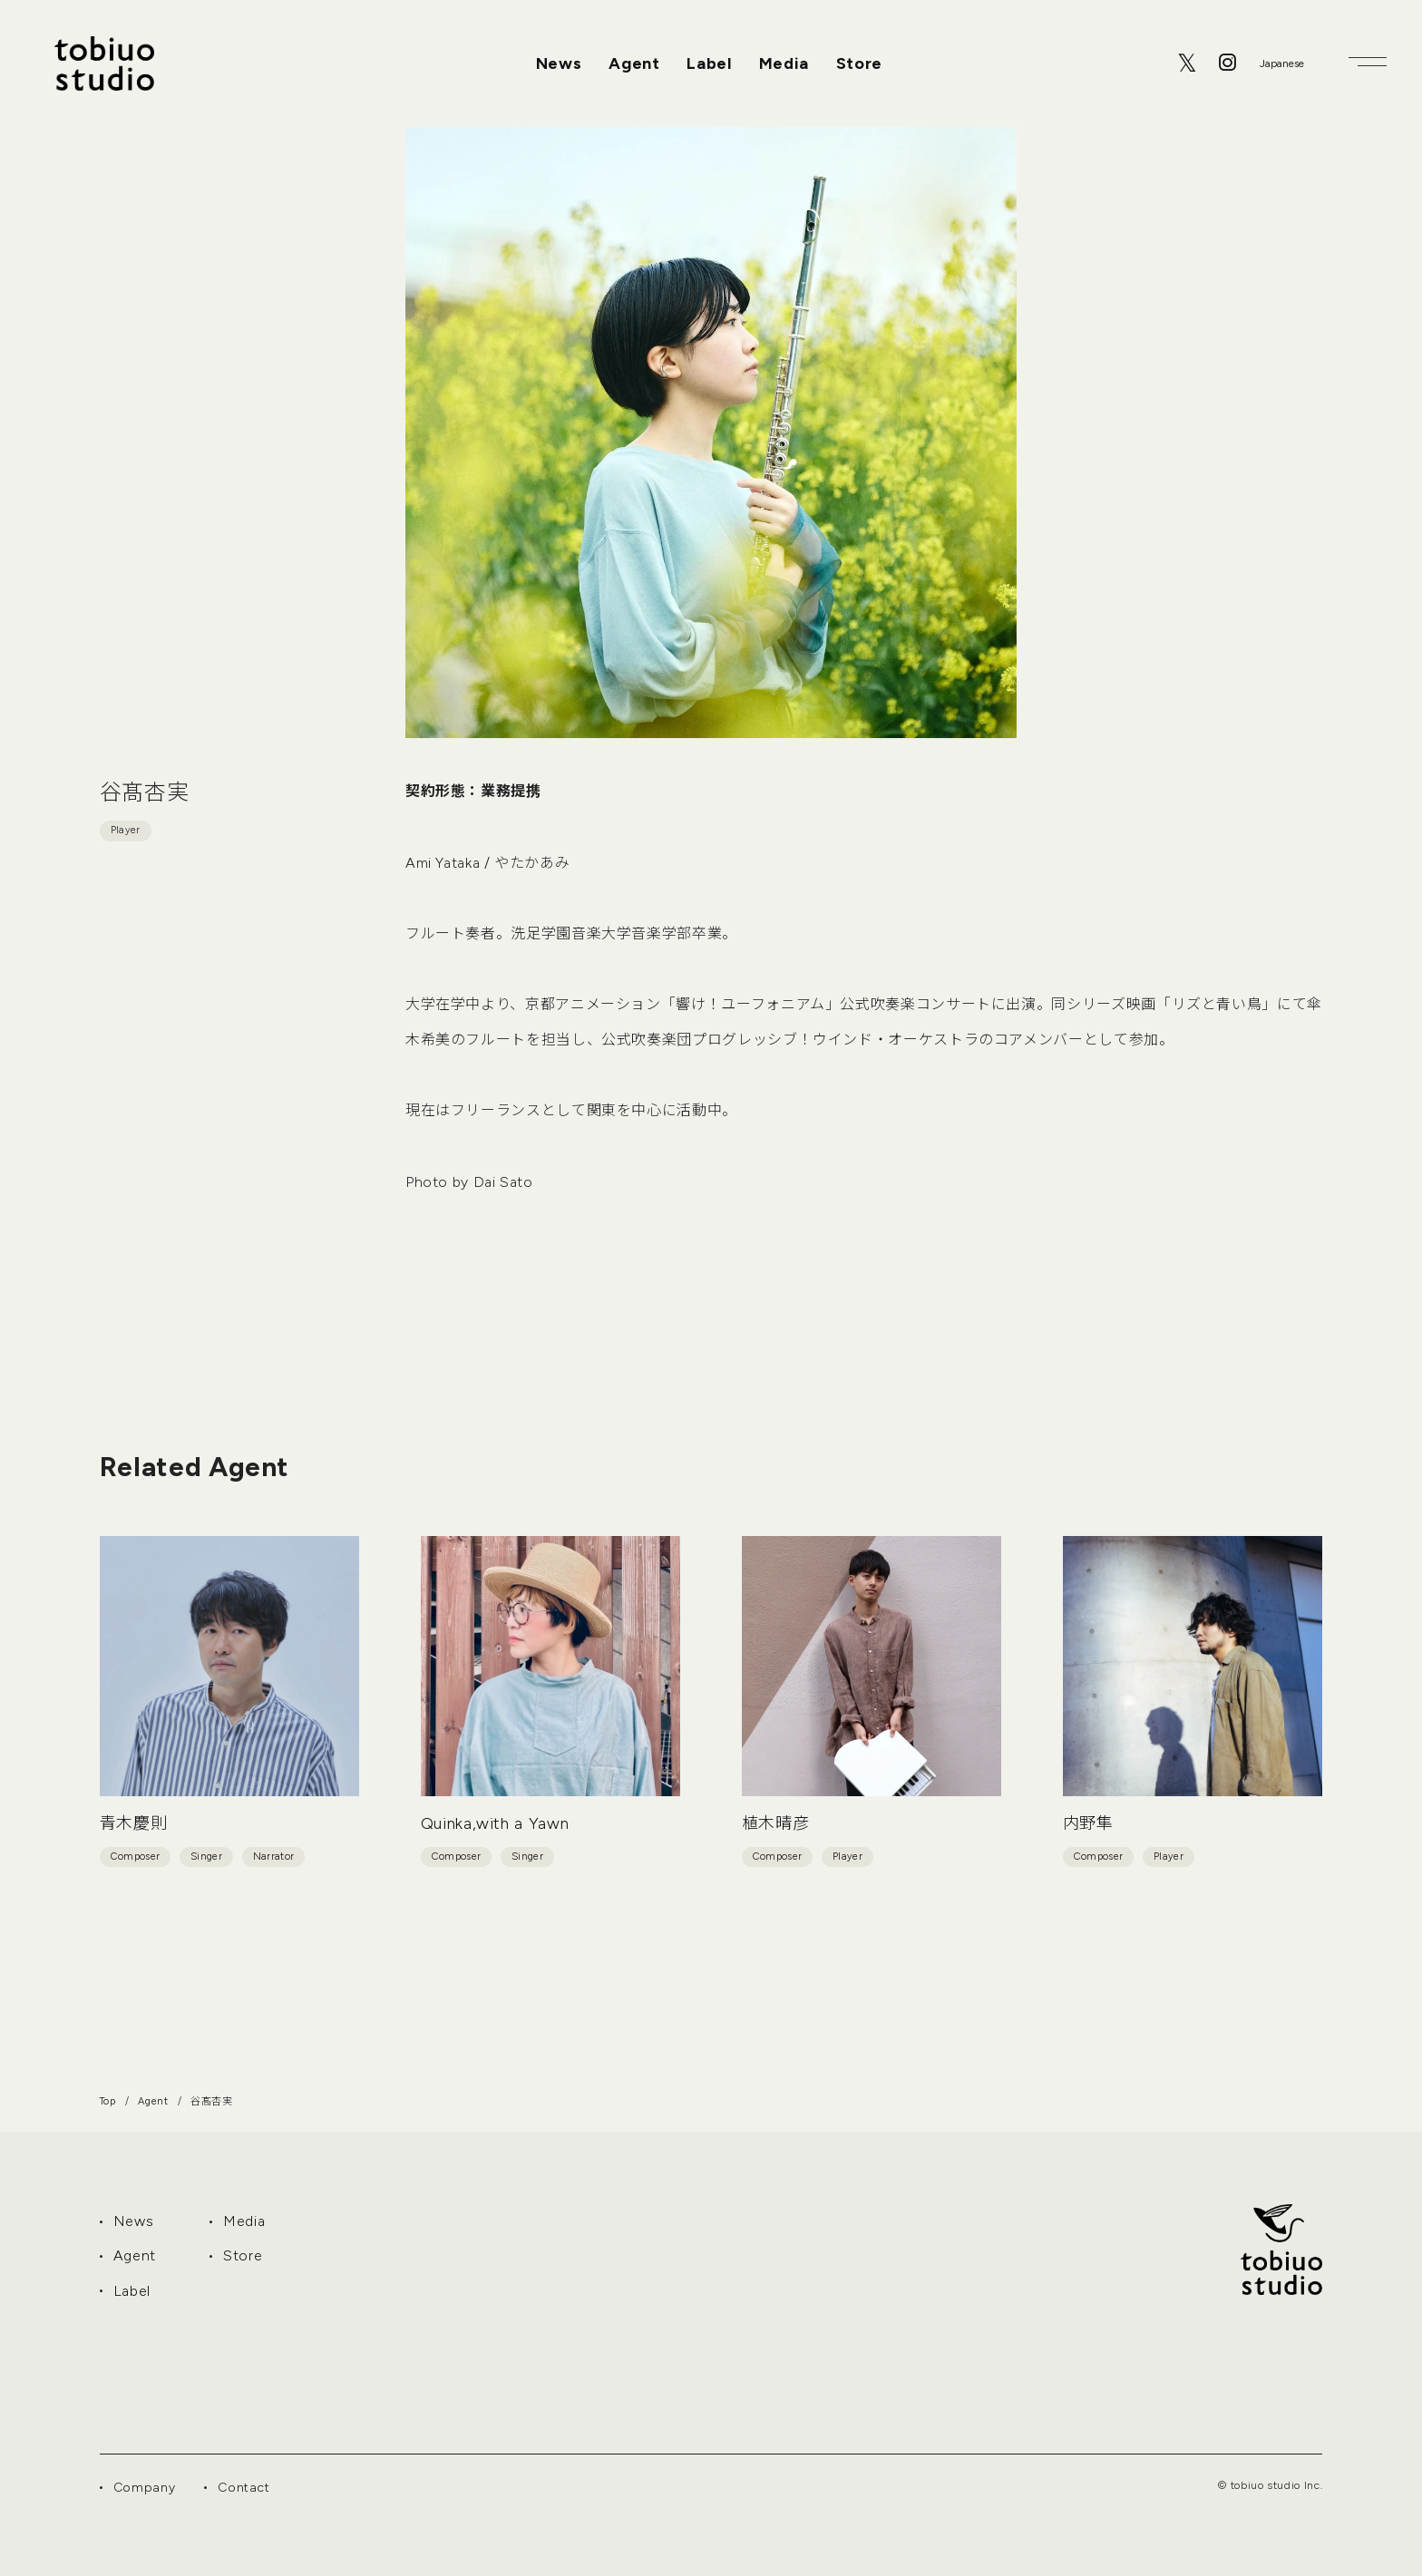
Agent (634, 63)
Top (108, 2101)
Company (144, 2487)
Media (784, 63)
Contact (243, 2487)
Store (859, 63)
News (559, 63)
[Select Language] (1281, 63)
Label (709, 63)
